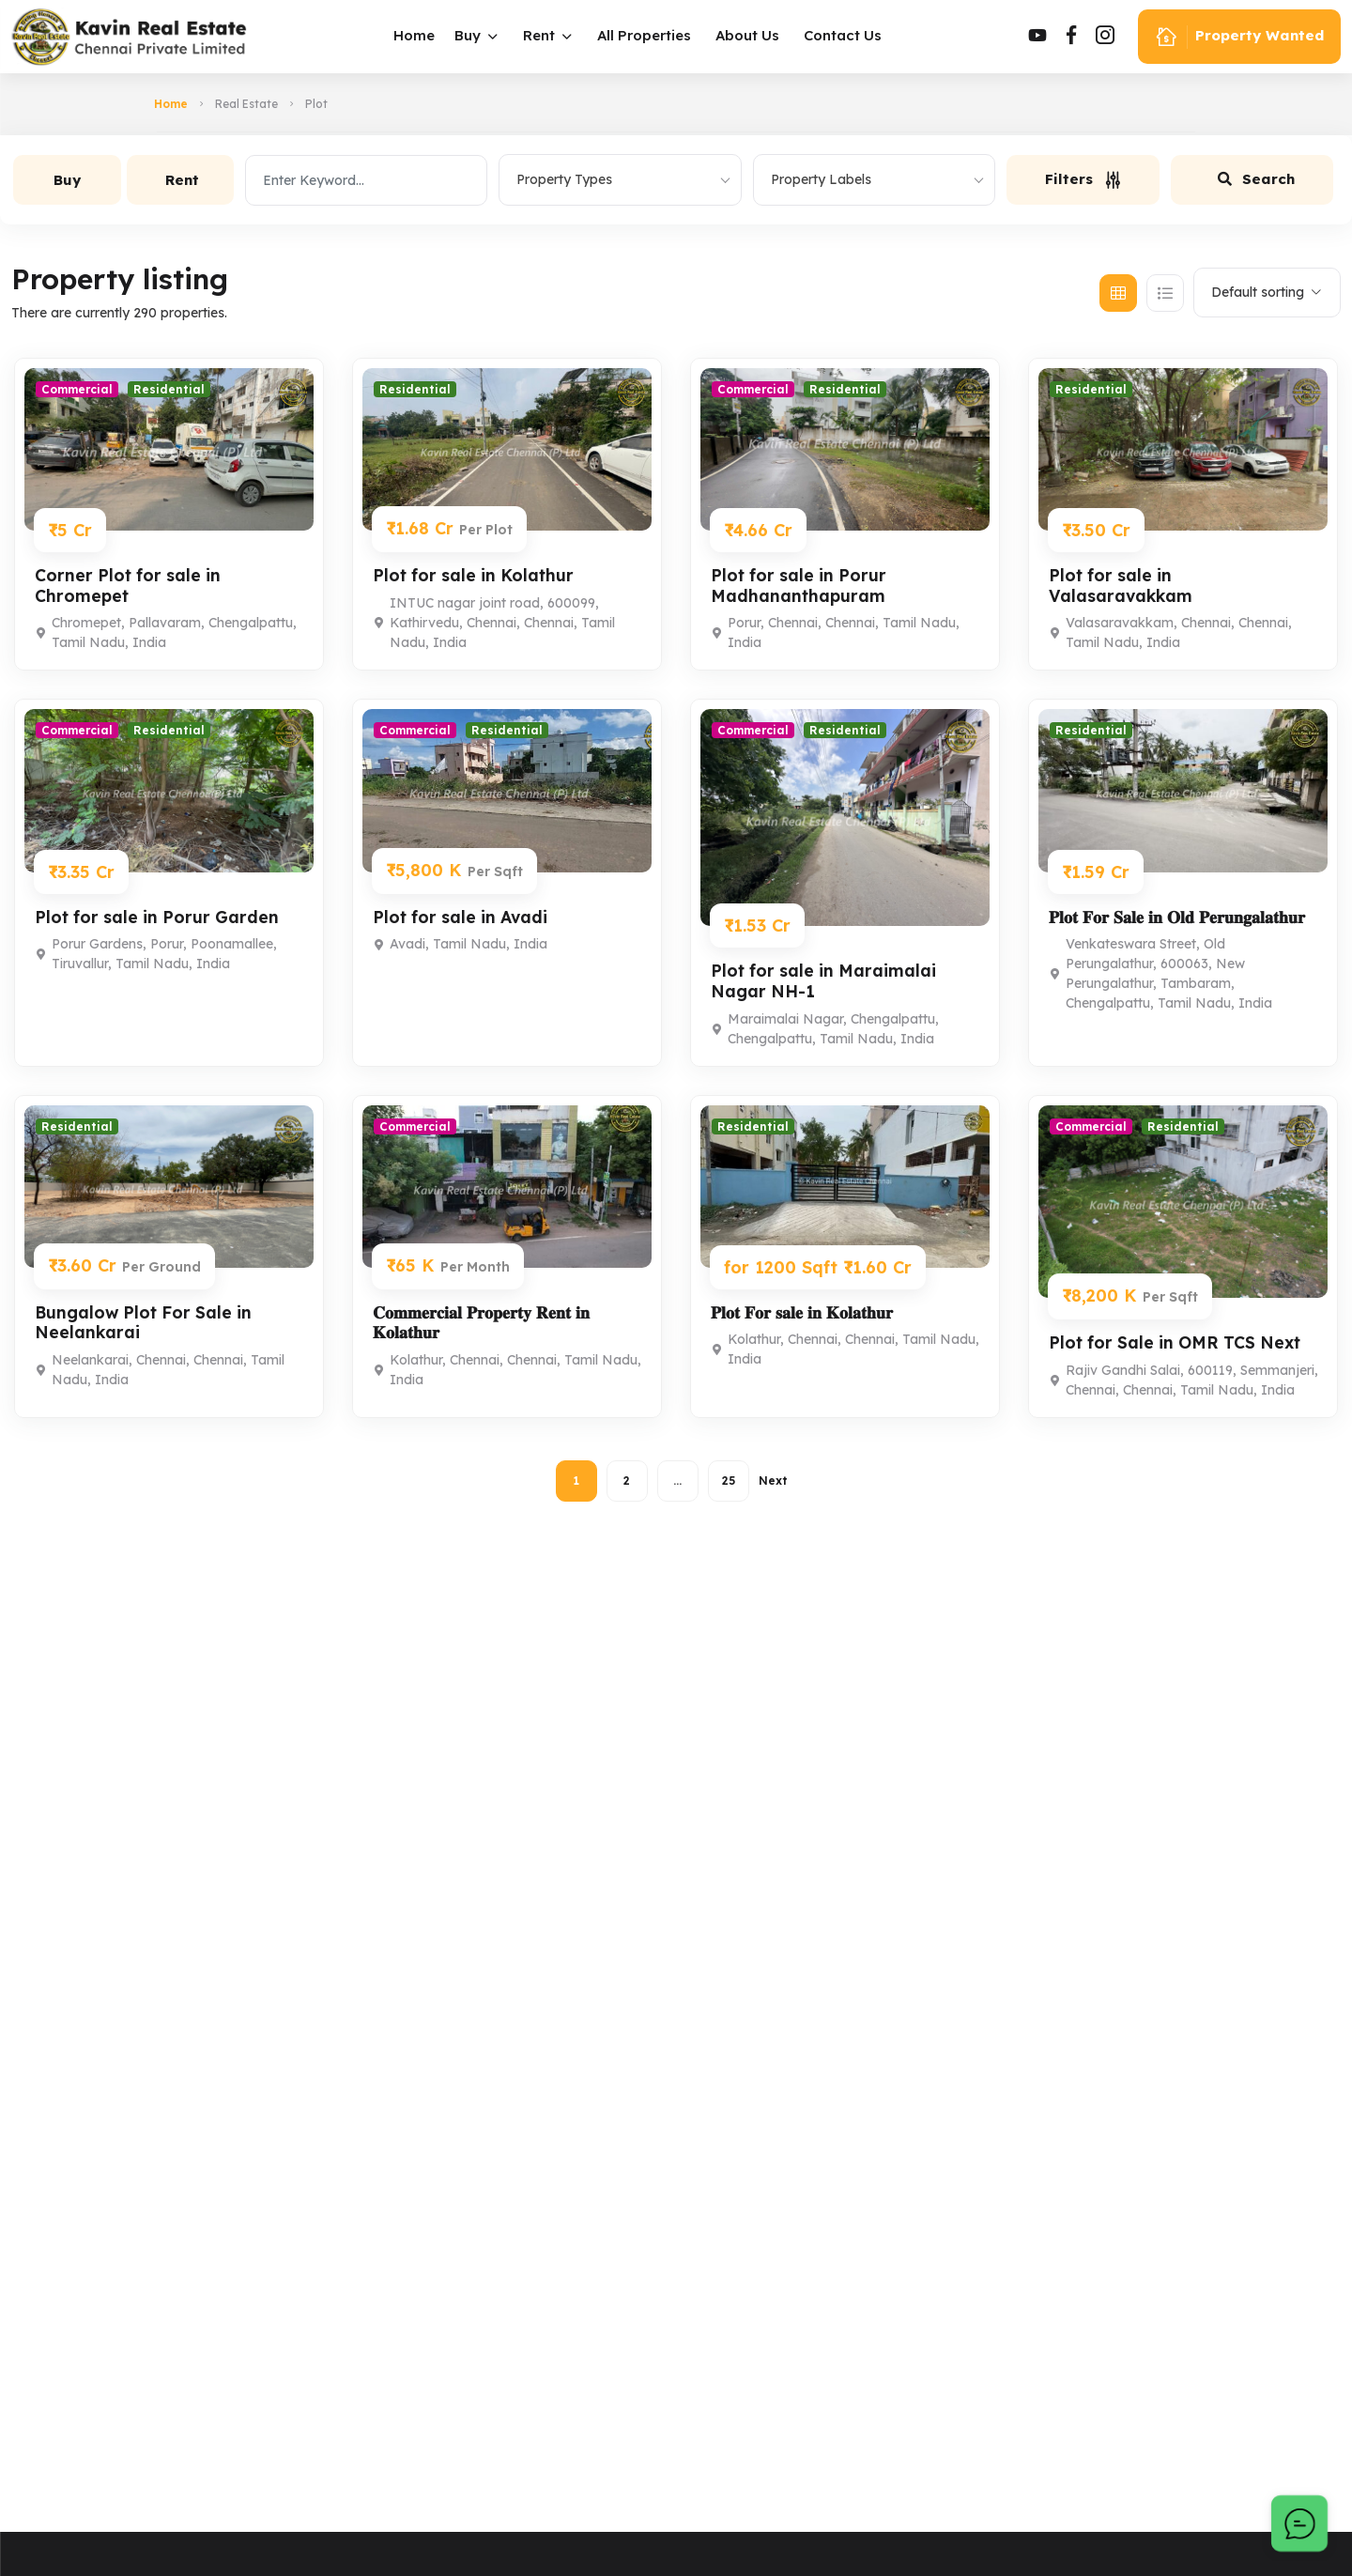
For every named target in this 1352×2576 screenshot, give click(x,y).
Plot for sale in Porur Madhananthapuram (801, 585)
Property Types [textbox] (564, 179)
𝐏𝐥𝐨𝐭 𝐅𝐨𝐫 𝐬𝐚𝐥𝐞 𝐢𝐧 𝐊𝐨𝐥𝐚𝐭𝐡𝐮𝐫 (804, 1312)
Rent (544, 35)
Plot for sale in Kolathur (476, 575)
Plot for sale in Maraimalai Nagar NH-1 (826, 981)
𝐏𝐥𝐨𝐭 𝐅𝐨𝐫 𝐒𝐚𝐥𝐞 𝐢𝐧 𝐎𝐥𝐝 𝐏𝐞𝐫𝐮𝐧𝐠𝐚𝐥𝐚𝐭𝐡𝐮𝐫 (1179, 917)
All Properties (649, 35)
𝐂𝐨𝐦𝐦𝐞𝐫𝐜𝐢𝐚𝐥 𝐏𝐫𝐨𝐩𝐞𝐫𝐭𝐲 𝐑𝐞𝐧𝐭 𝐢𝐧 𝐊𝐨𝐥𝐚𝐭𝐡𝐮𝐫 (482, 1323)
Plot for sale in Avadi (463, 917)
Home (418, 35)
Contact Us (847, 35)
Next (773, 1480)
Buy (472, 35)
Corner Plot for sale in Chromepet (130, 585)
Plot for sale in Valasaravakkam (1122, 585)
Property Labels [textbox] (821, 179)
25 (728, 1480)
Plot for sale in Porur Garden (159, 917)
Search (1256, 179)
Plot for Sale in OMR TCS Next (1179, 1342)
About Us (752, 35)
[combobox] (620, 180)
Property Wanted (1239, 37)
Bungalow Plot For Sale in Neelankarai (146, 1323)
